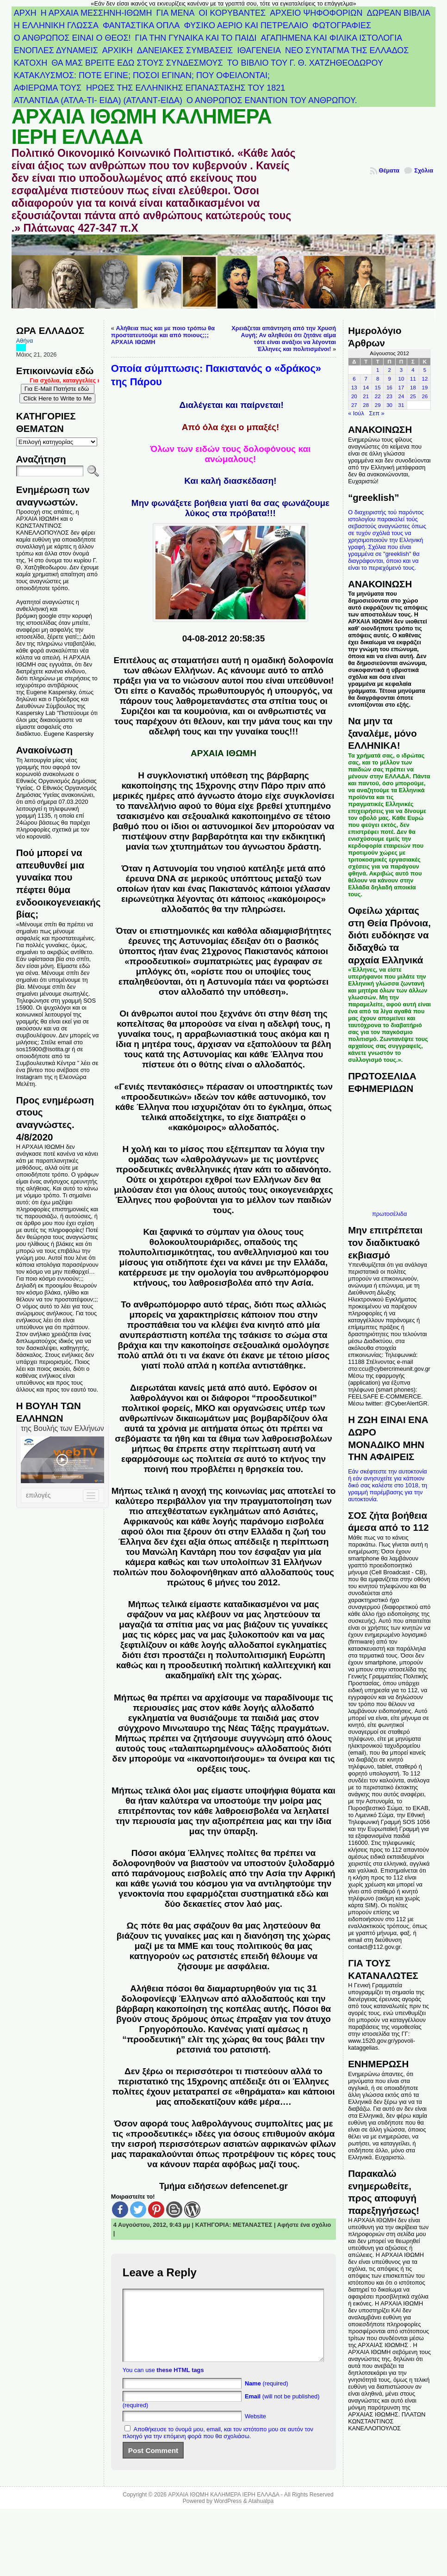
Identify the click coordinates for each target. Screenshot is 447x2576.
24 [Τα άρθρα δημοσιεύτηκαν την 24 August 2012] (401, 396)
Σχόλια (423, 170)
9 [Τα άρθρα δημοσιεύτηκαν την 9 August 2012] (389, 379)
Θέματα (389, 170)
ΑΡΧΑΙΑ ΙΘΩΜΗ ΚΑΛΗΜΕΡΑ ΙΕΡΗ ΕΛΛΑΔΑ (142, 126)
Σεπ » (377, 413)
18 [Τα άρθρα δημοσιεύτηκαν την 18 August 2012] (413, 387)
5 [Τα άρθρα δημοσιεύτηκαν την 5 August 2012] (424, 370)
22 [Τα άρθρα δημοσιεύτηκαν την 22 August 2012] (378, 396)
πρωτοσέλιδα (389, 1213)
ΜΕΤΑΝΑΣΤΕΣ (253, 2224)
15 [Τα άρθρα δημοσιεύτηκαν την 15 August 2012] (378, 387)
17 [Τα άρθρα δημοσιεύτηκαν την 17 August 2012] (401, 387)
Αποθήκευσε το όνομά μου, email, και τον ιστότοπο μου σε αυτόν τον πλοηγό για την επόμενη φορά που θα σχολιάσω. (218, 2446)
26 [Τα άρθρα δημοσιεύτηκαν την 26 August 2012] (425, 396)
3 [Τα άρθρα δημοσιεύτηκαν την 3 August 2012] (401, 370)
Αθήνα (24, 340)
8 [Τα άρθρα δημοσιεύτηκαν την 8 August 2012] (377, 379)
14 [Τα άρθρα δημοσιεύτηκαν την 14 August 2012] (366, 387)
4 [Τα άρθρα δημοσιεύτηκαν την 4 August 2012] (412, 370)
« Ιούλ (356, 413)
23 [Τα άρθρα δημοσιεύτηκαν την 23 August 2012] (389, 396)
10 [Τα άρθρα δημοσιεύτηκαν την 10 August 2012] (401, 379)
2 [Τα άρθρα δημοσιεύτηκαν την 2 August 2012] (389, 370)
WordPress (228, 2515)
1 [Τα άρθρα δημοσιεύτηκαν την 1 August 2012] (377, 370)
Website (255, 2430)
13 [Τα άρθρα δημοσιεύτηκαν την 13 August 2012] (354, 387)
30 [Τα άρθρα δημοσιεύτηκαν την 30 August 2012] (389, 405)
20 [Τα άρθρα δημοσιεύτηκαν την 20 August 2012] (354, 396)
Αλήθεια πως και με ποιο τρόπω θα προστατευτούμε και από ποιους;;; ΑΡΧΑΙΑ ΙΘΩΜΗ (163, 335)
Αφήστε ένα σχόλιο (304, 2224)
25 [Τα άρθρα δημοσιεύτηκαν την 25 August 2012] (413, 396)
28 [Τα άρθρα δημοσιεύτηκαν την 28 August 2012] (366, 405)
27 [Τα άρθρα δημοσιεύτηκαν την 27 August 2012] (354, 405)
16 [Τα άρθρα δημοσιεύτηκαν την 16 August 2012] (389, 387)
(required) (266, 2397)
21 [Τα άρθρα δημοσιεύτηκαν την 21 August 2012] (366, 396)
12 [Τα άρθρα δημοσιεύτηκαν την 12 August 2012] (425, 379)
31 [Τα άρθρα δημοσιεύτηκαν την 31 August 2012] (401, 405)
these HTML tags (180, 2383)
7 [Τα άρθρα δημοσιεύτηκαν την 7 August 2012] (366, 379)
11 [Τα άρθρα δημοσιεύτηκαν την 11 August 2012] (413, 379)
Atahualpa (260, 2515)
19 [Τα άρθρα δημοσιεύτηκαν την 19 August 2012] (425, 387)
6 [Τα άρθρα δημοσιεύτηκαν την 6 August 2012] (354, 379)
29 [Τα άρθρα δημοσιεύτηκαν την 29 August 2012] (378, 405)
